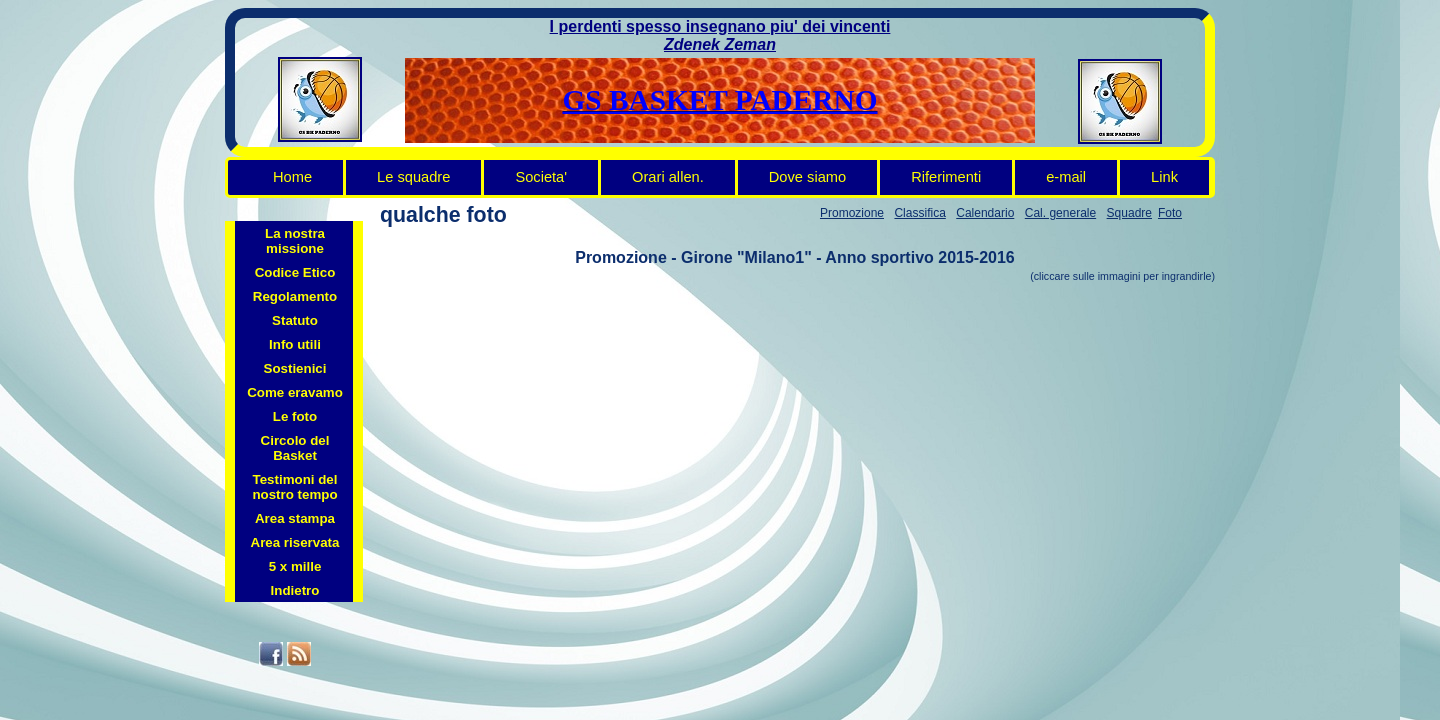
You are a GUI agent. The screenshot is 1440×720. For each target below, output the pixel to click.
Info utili (295, 344)
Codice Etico (295, 272)
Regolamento (295, 296)
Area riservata (295, 542)
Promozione (852, 213)
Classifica (919, 213)
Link (1164, 177)
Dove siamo (807, 177)
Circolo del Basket (295, 448)
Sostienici (295, 368)
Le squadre (413, 177)
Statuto (295, 320)
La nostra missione (295, 241)
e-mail (1066, 177)
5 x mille (295, 566)
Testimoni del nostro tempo (294, 487)
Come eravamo (295, 392)
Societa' (541, 177)
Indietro (295, 590)
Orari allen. (668, 177)
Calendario (985, 213)
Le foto (295, 416)
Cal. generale (1060, 213)
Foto (1170, 213)
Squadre (1129, 213)
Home (292, 177)
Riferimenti (946, 177)
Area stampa (295, 518)
